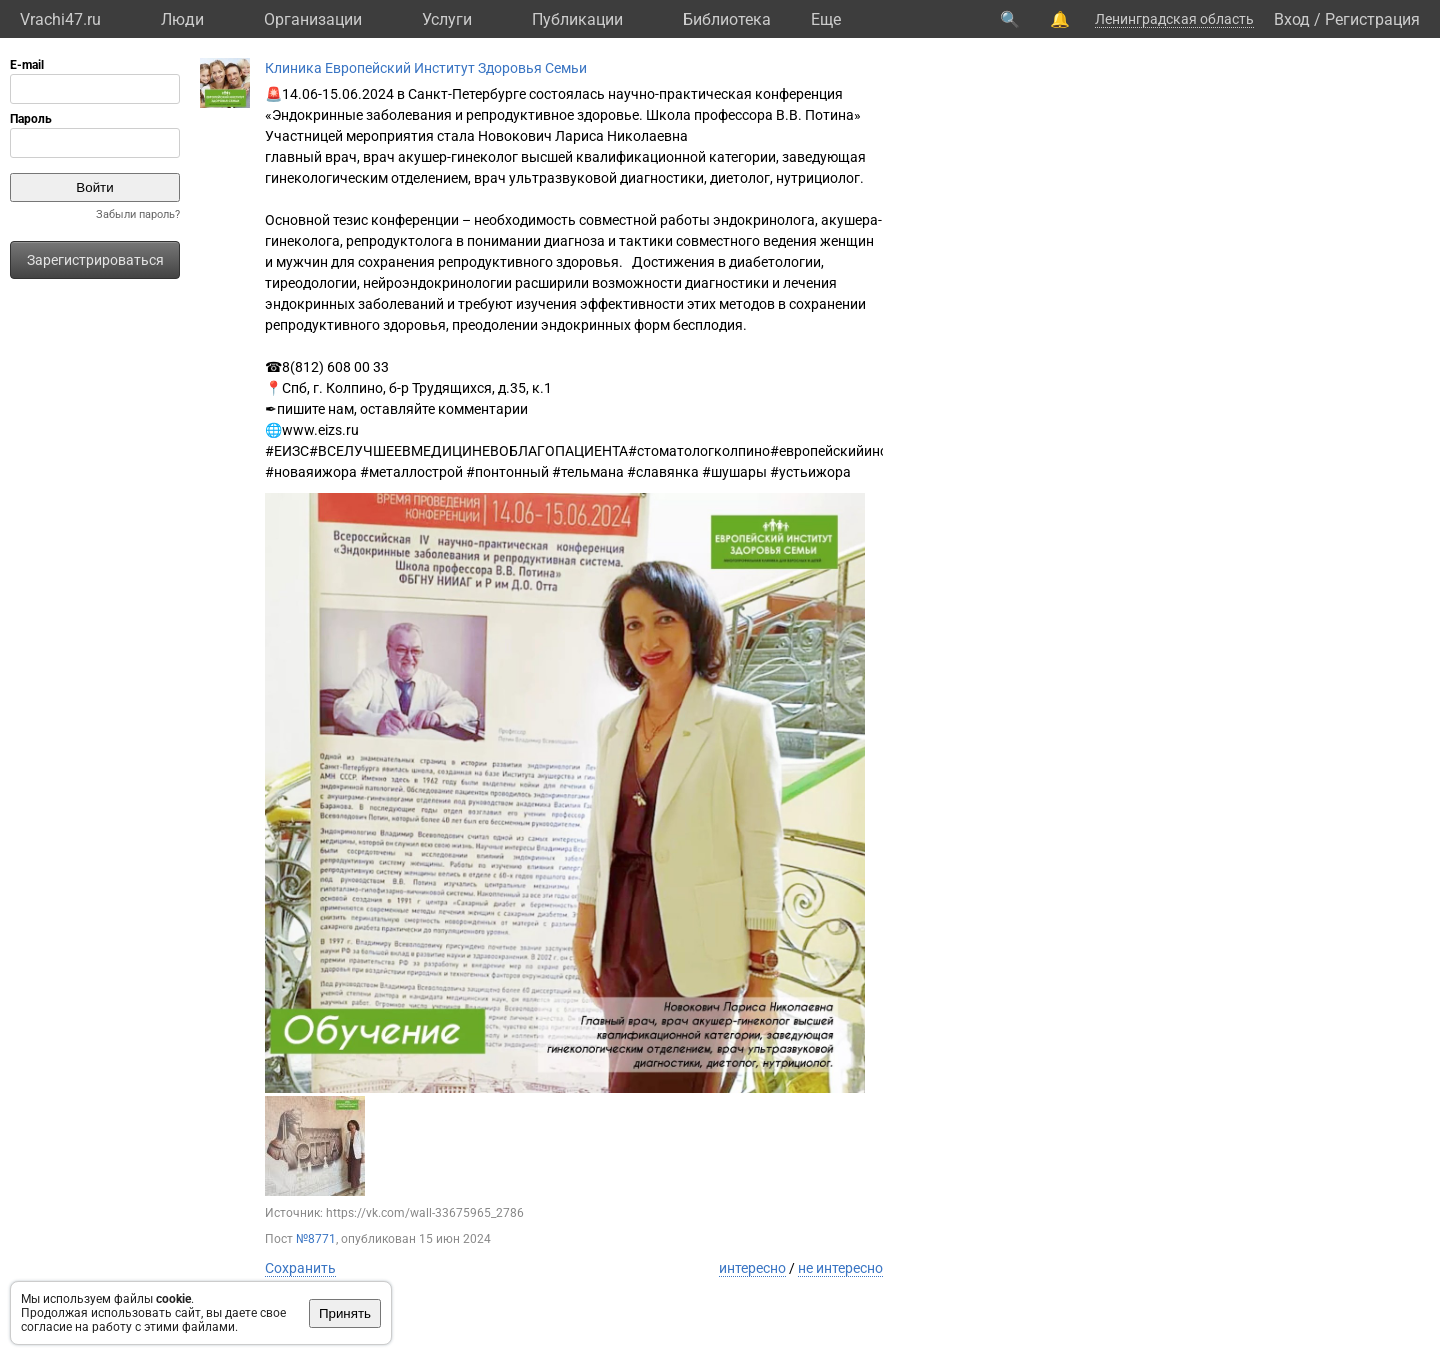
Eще (826, 19)
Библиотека (727, 19)
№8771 (316, 1239)
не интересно (840, 1268)
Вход (1292, 19)
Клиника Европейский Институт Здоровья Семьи (426, 68)
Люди (182, 19)
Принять (345, 1313)
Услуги (447, 19)
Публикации (577, 19)
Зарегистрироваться (95, 260)
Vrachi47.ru (60, 19)
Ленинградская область (1174, 19)
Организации (313, 19)
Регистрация (1372, 19)
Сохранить (300, 1268)
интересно (752, 1268)
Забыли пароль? (138, 214)
